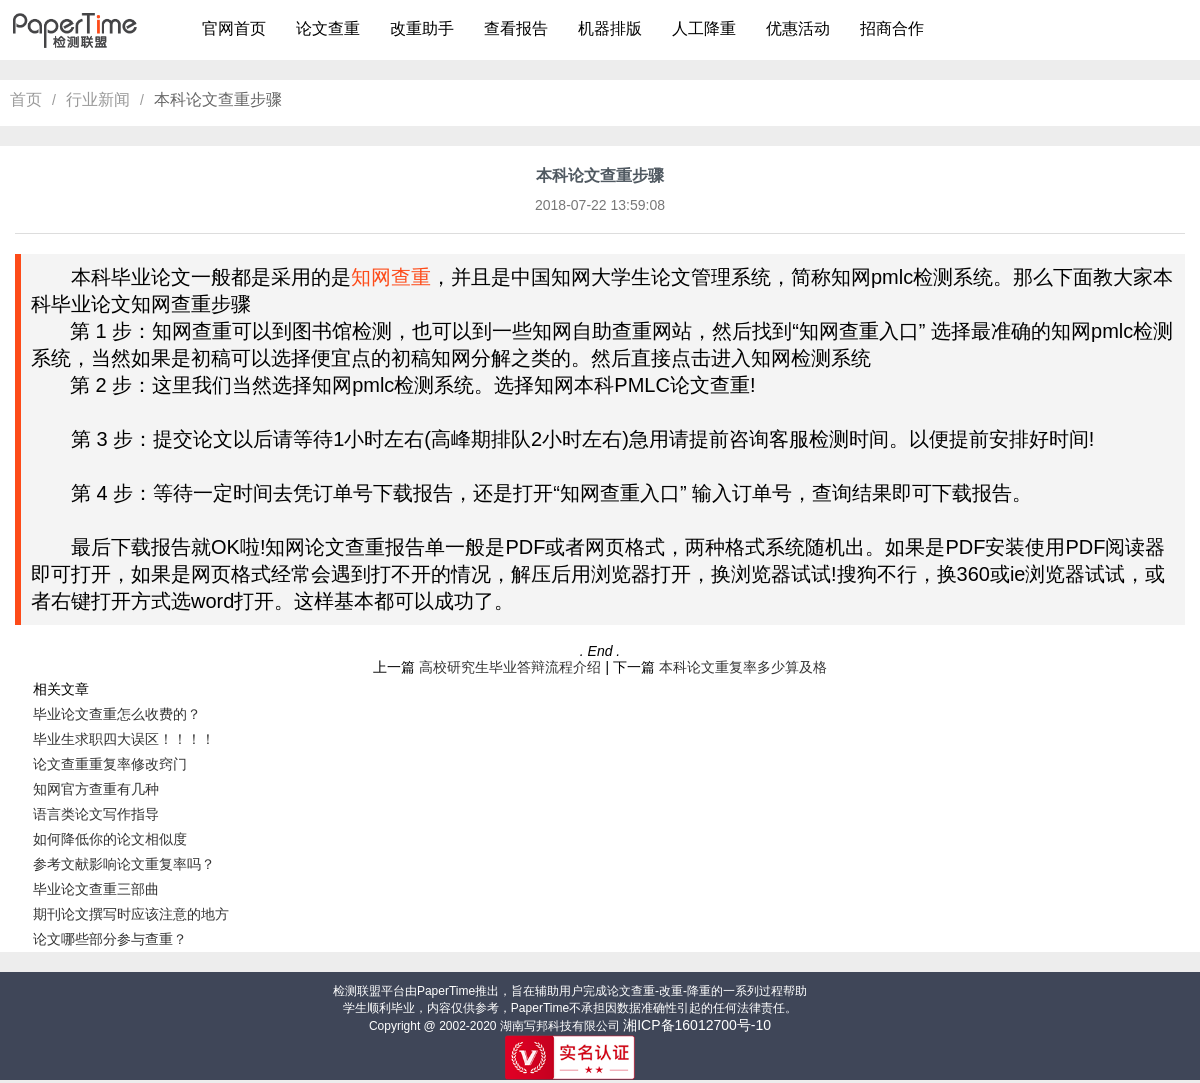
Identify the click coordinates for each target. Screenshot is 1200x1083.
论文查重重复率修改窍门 (110, 764)
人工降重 (704, 28)
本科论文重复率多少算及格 (743, 667)
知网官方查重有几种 (96, 789)
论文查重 (328, 28)
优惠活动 (798, 28)
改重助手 (422, 28)
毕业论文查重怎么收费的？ (117, 714)
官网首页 (234, 28)
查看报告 (516, 28)
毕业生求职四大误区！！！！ (124, 739)
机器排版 (610, 28)
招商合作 (892, 28)
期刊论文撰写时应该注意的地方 (131, 914)
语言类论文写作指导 (96, 814)
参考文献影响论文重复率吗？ (124, 864)
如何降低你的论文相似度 (110, 839)
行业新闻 (98, 99)
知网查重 (391, 277)
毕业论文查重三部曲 (96, 889)
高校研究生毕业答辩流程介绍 (510, 667)
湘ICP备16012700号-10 (697, 1025)
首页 (26, 99)
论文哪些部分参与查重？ (110, 939)
